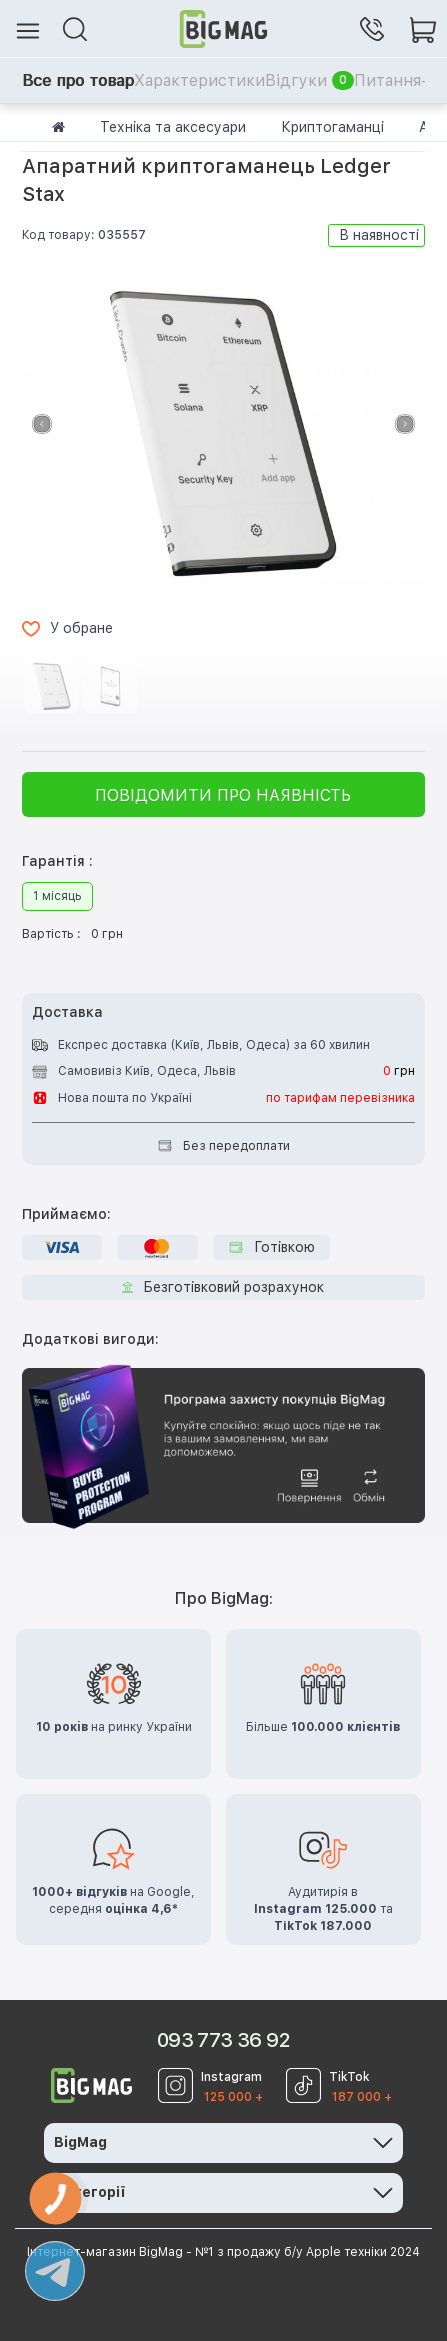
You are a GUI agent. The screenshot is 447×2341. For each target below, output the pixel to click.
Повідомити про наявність (223, 795)
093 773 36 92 (223, 2040)
